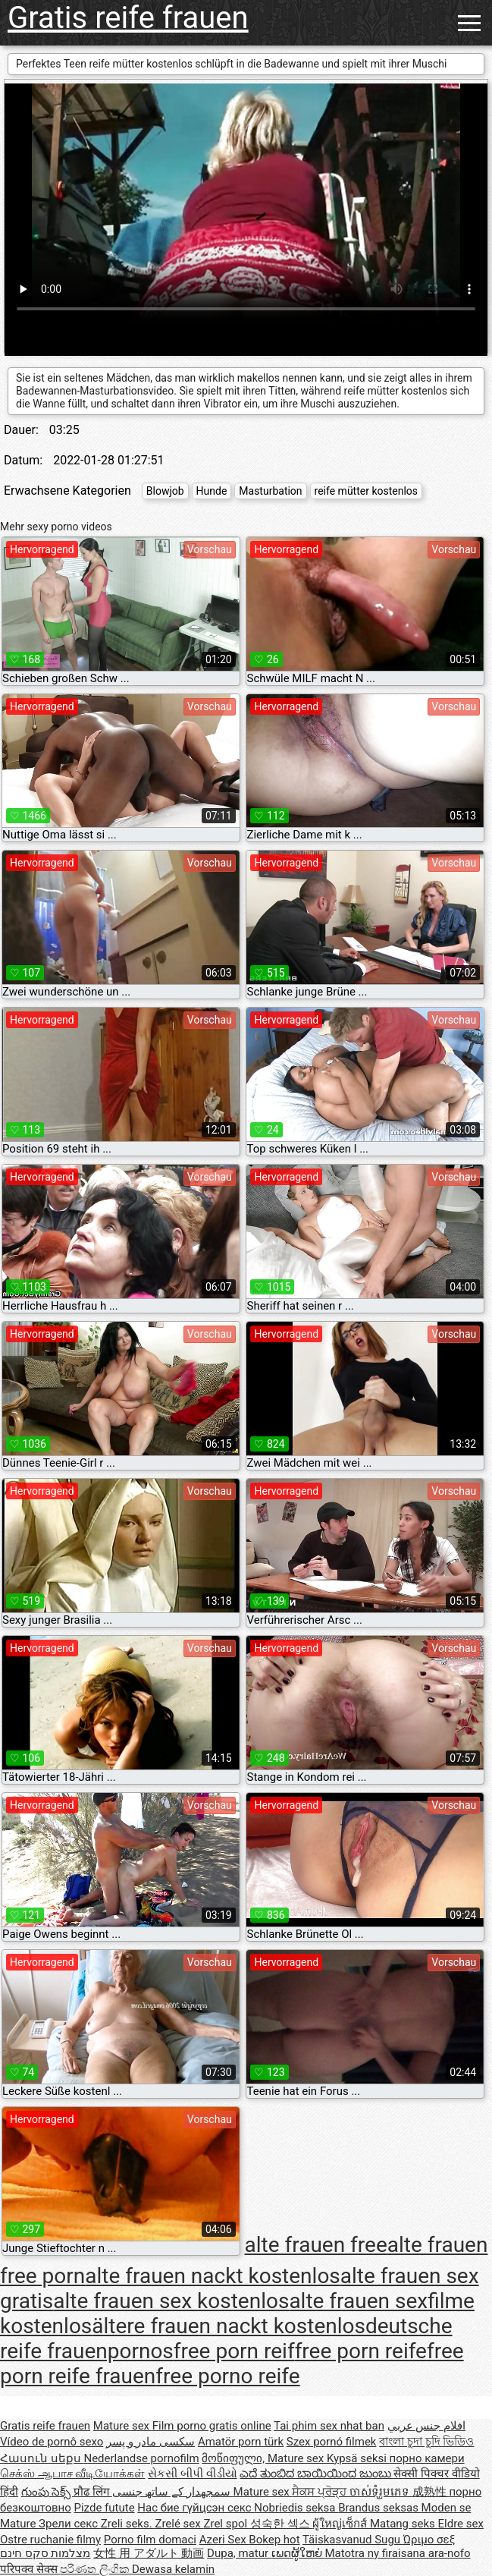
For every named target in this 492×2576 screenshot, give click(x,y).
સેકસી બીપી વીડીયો (192, 2473)
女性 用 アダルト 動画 (148, 2553)
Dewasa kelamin (173, 2569)
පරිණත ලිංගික (95, 2569)
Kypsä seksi (358, 2458)
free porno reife (227, 2376)
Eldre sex (461, 2523)
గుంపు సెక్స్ (47, 2492)
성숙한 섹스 (281, 2523)
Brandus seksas (379, 2508)
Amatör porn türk (241, 2442)
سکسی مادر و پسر (150, 2442)
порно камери (427, 2458)
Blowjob (165, 491)
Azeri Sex (224, 2539)
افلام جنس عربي (426, 2426)
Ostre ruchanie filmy (50, 2539)
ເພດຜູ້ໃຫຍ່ (298, 2553)
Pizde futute (104, 2508)
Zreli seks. (128, 2523)
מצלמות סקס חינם (45, 2553)
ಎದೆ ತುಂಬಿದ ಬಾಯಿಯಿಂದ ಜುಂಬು (316, 2473)
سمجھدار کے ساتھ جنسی (172, 2492)
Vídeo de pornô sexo (51, 2442)
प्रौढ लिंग (92, 2492)
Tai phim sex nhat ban (329, 2426)
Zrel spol (226, 2523)
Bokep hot (274, 2539)
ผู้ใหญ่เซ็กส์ (341, 2523)
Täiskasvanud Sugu (352, 2539)
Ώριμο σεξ (429, 2539)
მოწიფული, (235, 2458)
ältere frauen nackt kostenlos (228, 2326)
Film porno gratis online (211, 2426)
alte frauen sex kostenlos (171, 2300)
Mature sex (122, 2426)
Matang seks (404, 2523)
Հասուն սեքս (41, 2458)
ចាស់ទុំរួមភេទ (380, 2492)
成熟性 (431, 2492)
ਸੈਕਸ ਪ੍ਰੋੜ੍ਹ (320, 2492)
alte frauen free (315, 2244)
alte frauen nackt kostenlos (212, 2275)
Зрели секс (70, 2523)
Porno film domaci (150, 2539)
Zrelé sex (179, 2523)
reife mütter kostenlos (366, 491)
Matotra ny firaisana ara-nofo (398, 2553)
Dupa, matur (239, 2553)
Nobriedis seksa (296, 2508)
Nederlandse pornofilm (141, 2458)
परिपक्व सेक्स (30, 2569)
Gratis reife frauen (128, 18)
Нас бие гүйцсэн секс (195, 2508)
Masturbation (270, 491)
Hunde (211, 491)
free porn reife (361, 2351)
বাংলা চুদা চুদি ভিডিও (426, 2442)
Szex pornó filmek (332, 2442)
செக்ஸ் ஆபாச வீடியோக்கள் (72, 2473)
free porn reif (234, 2351)
